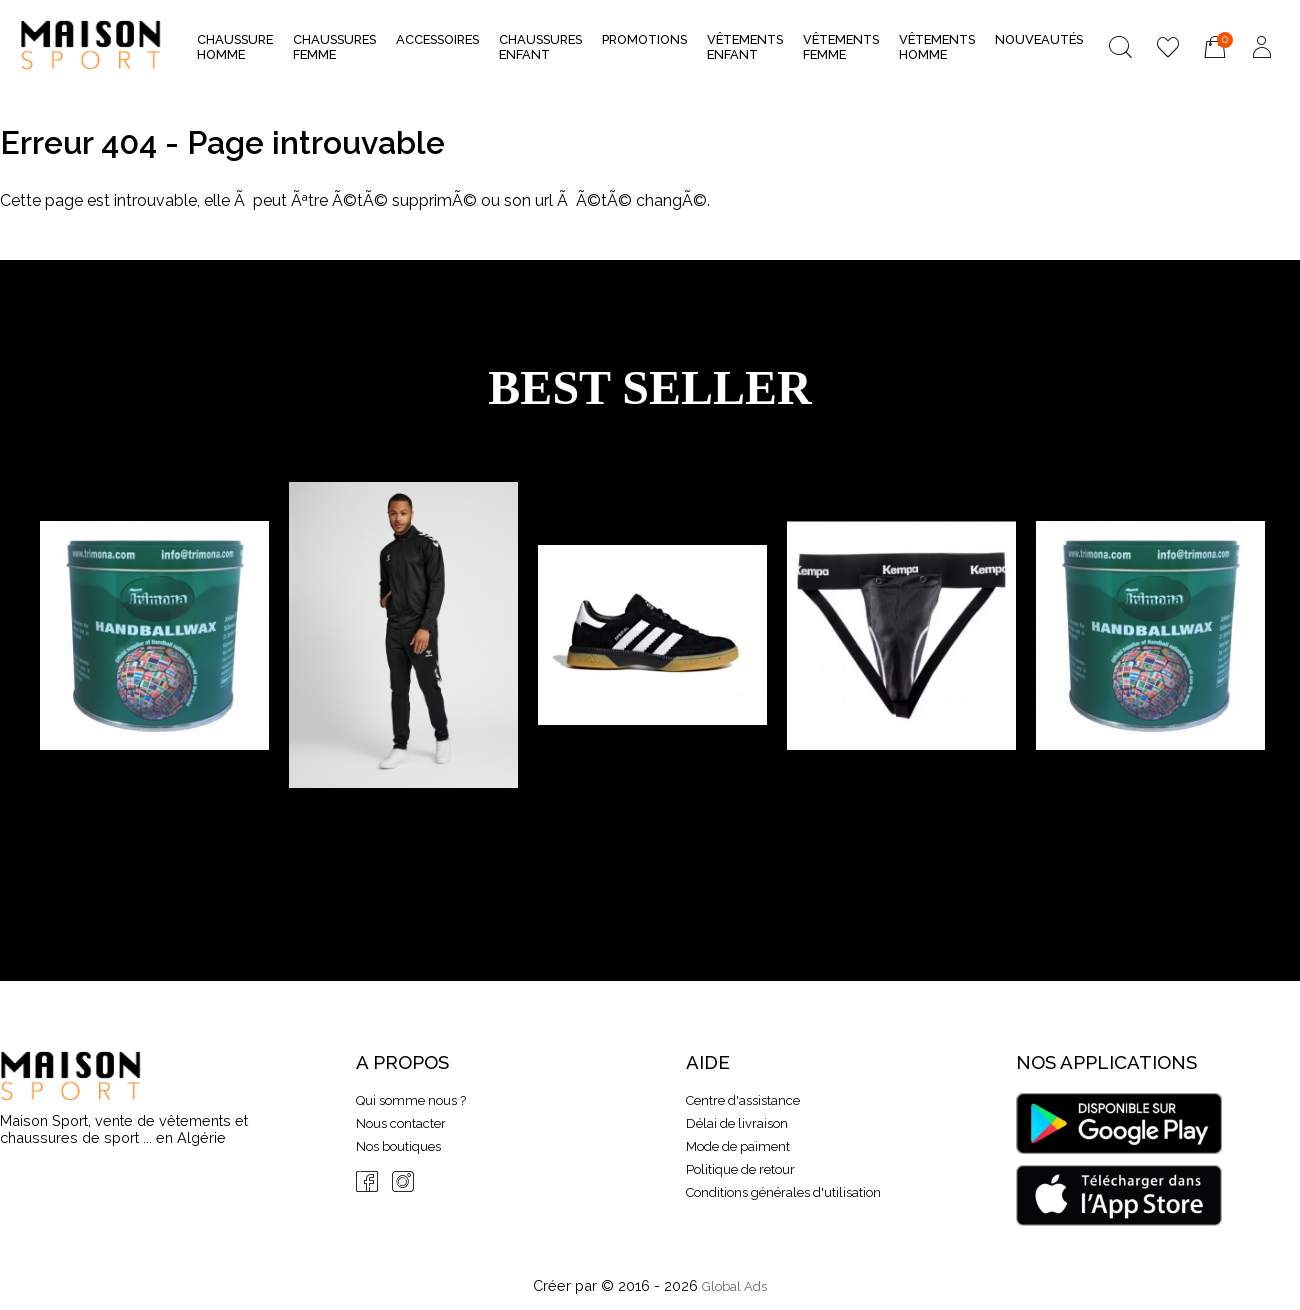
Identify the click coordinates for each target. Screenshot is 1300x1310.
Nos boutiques (398, 1146)
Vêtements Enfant (745, 47)
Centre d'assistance (743, 1100)
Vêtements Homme (937, 47)
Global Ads (734, 1286)
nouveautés (1039, 39)
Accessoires (437, 45)
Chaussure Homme (235, 47)
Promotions (644, 39)
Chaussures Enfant (540, 47)
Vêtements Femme (841, 47)
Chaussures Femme (334, 47)
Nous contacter (401, 1123)
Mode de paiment (738, 1146)
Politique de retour (740, 1169)
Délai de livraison (737, 1123)
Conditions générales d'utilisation (783, 1192)
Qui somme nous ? (411, 1100)
